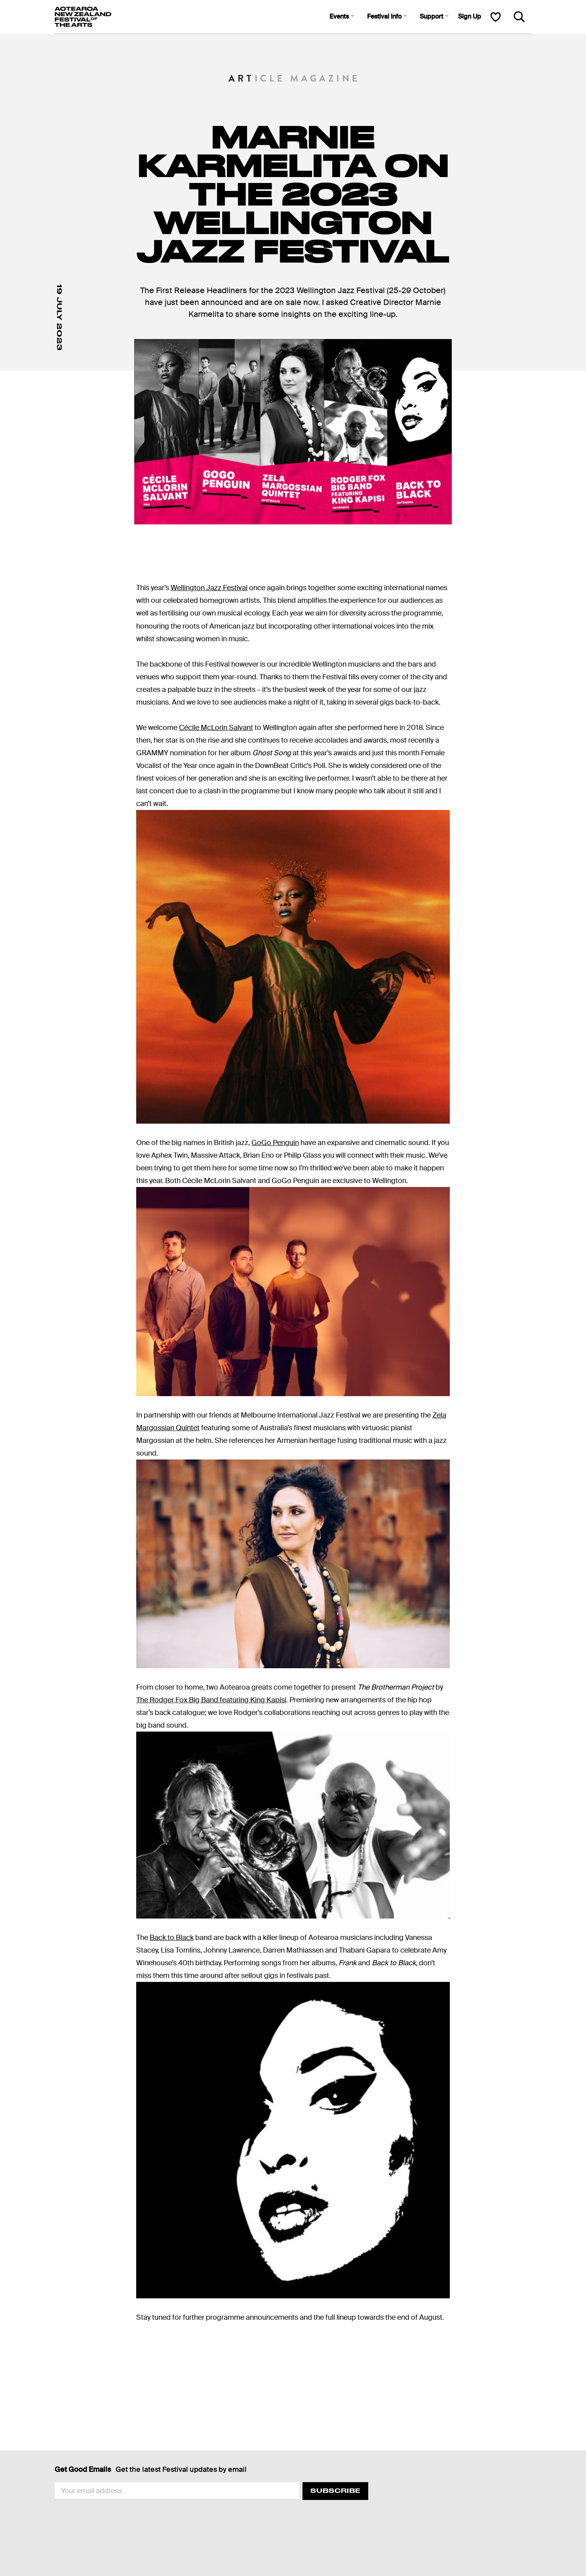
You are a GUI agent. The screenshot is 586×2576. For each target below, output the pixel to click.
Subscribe (335, 2490)
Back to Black (172, 1937)
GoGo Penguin (275, 1142)
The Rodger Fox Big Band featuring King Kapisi (211, 1700)
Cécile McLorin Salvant (216, 727)
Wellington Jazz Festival (209, 588)
